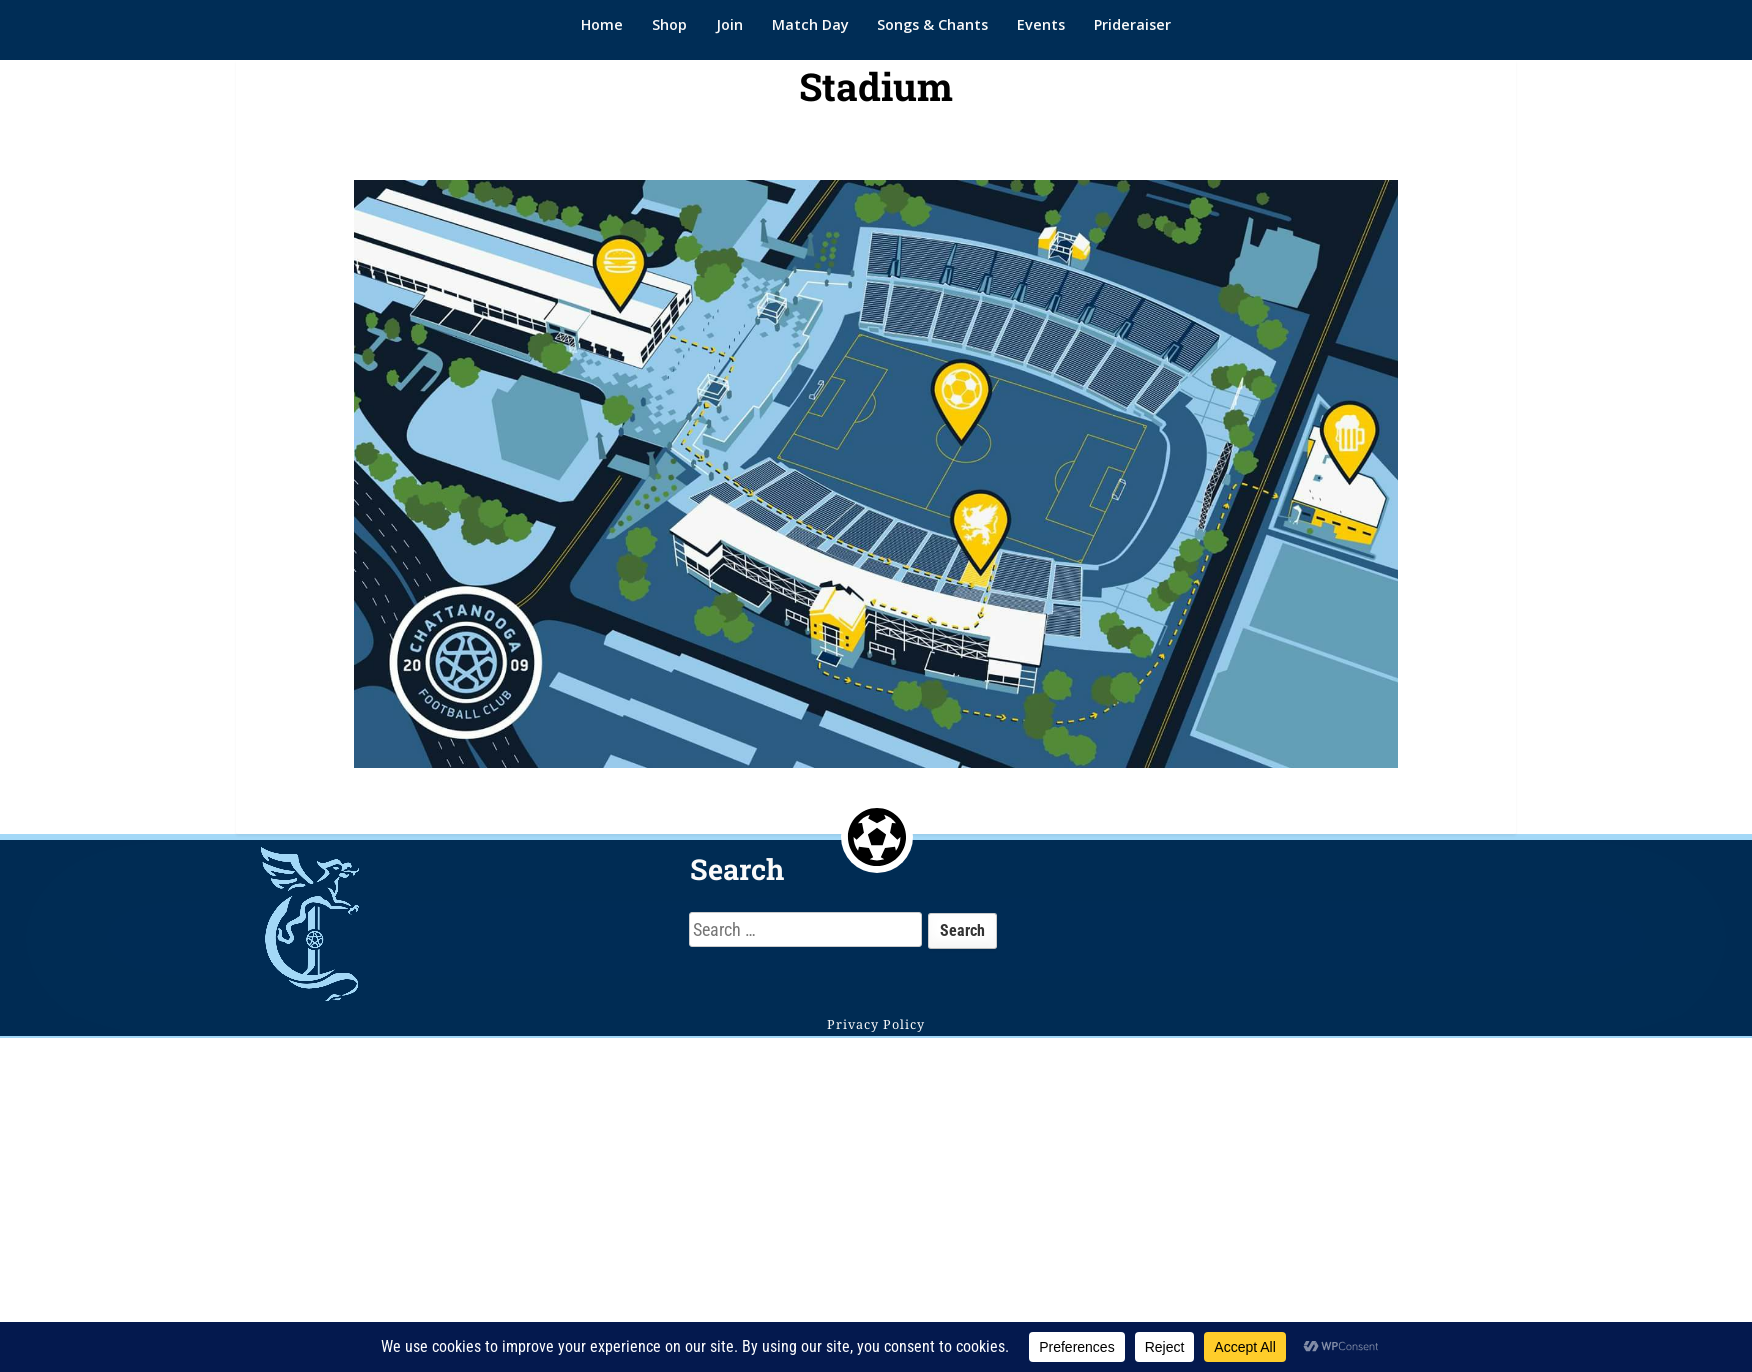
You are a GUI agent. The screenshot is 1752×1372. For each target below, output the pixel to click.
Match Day (810, 24)
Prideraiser (1132, 24)
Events (1041, 24)
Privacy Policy (876, 1024)
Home (602, 24)
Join (729, 24)
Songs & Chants (932, 24)
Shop (669, 24)
